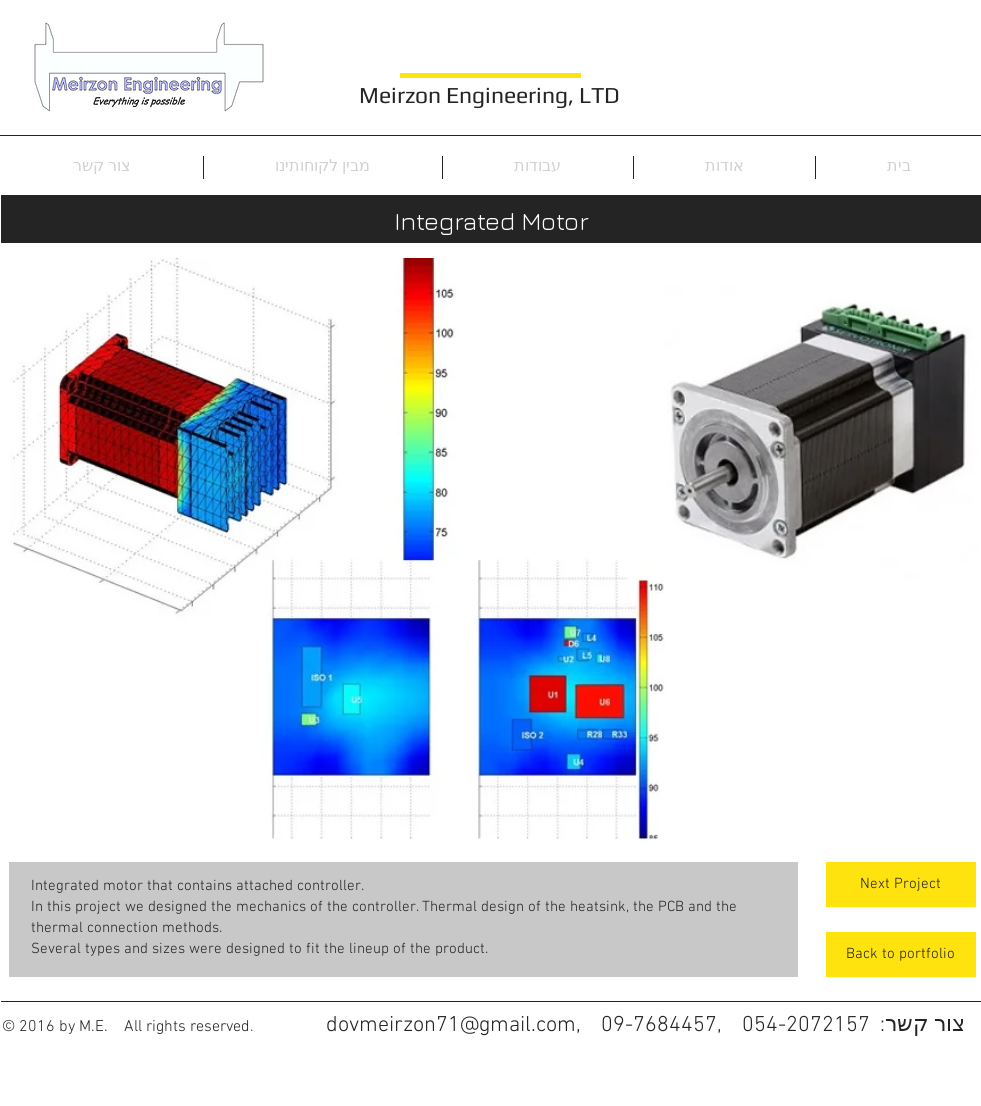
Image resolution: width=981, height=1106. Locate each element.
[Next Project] (901, 884)
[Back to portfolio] (901, 954)
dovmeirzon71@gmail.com (451, 1025)
